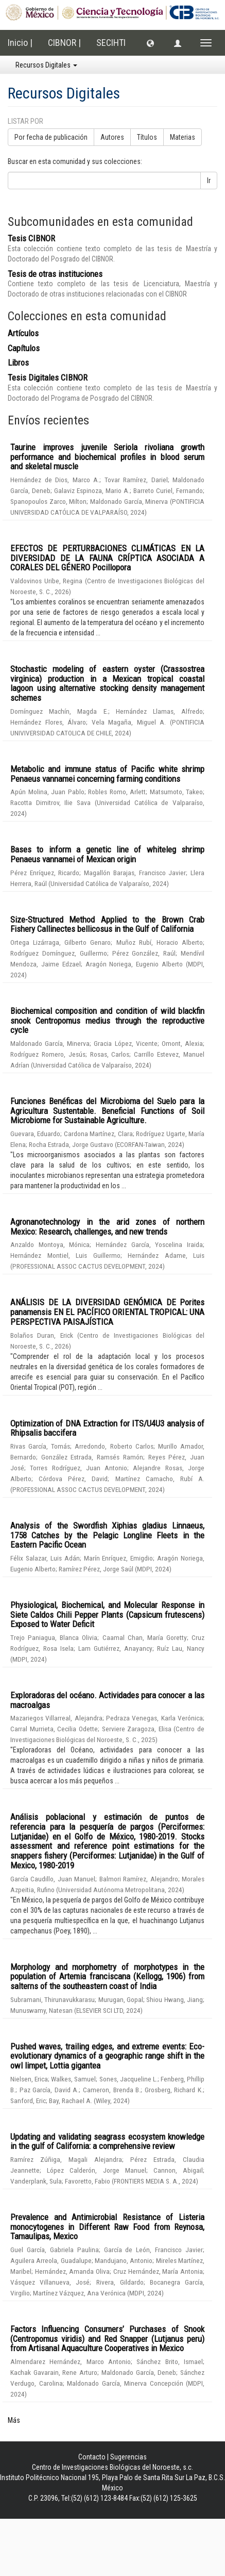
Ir (209, 180)
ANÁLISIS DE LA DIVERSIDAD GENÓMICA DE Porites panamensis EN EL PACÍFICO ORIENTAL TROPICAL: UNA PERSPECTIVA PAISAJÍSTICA (107, 1311)
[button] (150, 43)
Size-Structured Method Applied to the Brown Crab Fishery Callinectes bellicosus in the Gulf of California (107, 924)
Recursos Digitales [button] (46, 65)
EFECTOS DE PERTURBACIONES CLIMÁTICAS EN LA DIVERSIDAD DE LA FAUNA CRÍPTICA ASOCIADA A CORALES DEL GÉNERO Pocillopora (107, 557)
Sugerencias (128, 2457)
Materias (182, 137)
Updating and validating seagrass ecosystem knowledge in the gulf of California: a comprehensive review (107, 2141)
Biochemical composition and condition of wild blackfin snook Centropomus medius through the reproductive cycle (107, 1020)
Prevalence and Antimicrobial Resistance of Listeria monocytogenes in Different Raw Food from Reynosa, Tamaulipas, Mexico (107, 2226)
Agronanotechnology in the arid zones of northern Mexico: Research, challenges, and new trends (107, 1227)
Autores (112, 137)
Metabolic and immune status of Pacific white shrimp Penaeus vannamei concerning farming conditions (107, 774)
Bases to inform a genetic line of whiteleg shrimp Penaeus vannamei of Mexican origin (107, 854)
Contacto (92, 2457)
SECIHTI (111, 42)
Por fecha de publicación (51, 137)
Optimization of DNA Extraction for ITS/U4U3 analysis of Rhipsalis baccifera (107, 1428)
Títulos (147, 137)
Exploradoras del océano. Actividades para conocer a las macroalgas (107, 1700)
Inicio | (20, 42)
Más (14, 2420)
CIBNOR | (64, 42)
